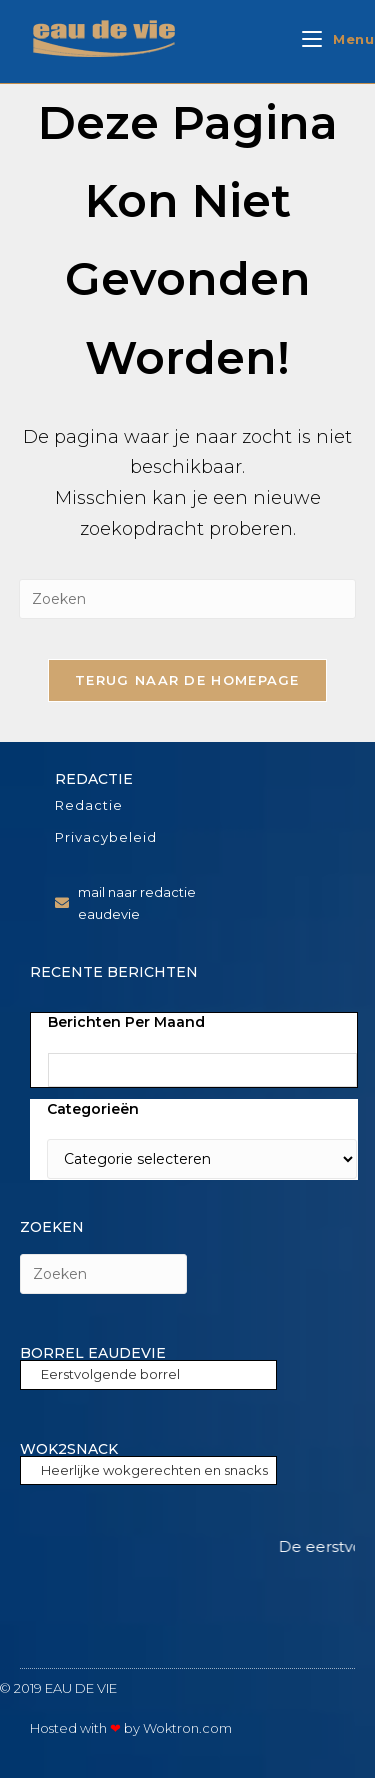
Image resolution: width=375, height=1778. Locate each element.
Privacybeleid (106, 837)
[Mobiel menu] (338, 39)
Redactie (89, 805)
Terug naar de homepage (187, 680)
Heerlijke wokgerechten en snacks (154, 1470)
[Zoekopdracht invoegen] (188, 599)
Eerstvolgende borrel (110, 1374)
